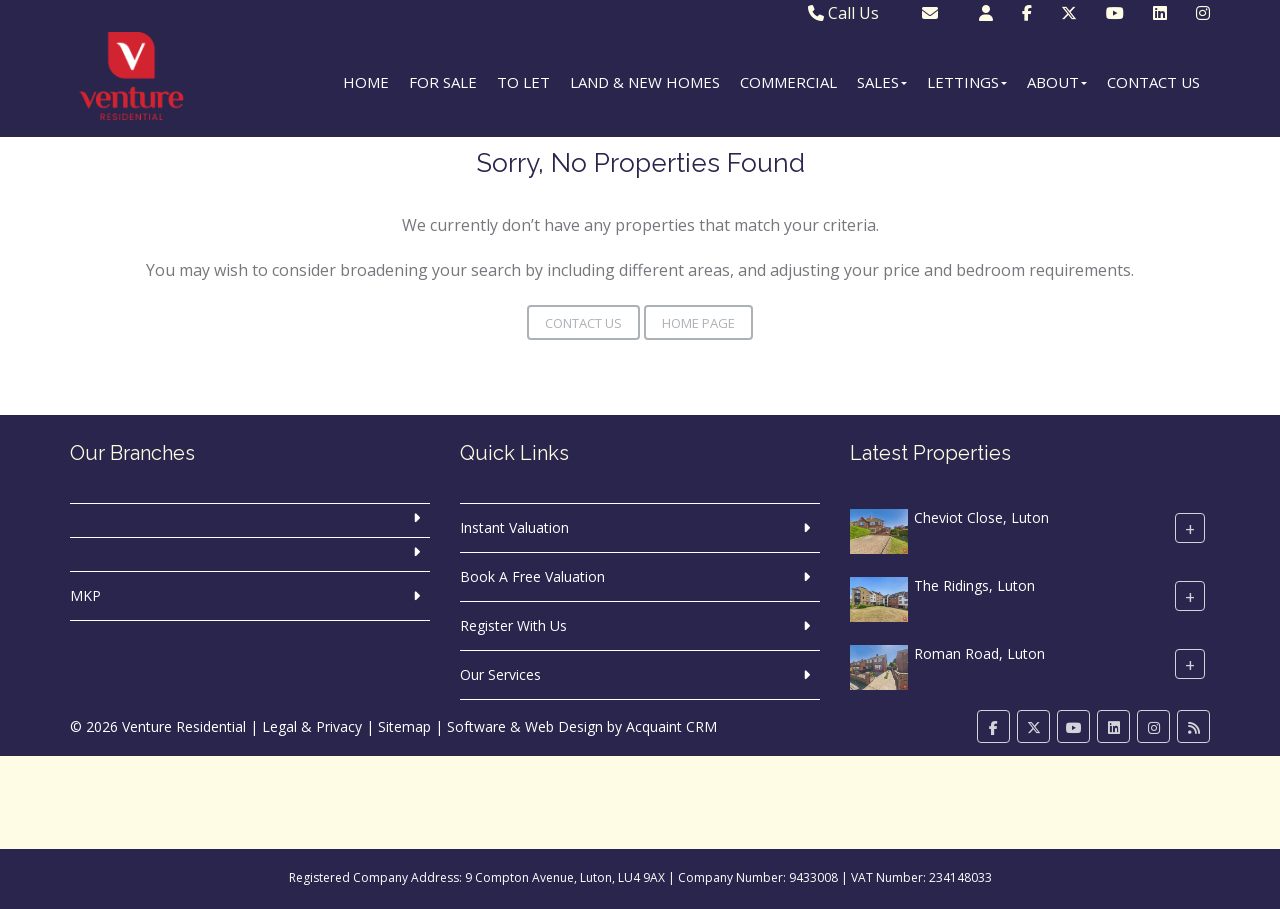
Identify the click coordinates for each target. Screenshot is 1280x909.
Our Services (500, 674)
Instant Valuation (514, 527)
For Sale (443, 82)
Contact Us (1153, 82)
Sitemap (404, 726)
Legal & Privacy (312, 726)
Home (366, 82)
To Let (523, 82)
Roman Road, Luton (979, 653)
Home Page (698, 323)
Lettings (967, 82)
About (1057, 82)
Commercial (788, 82)
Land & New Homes (645, 82)
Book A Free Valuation (532, 576)
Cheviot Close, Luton (981, 517)
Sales (882, 82)
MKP (85, 595)
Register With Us (513, 625)
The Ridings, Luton (974, 585)
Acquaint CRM (671, 726)
